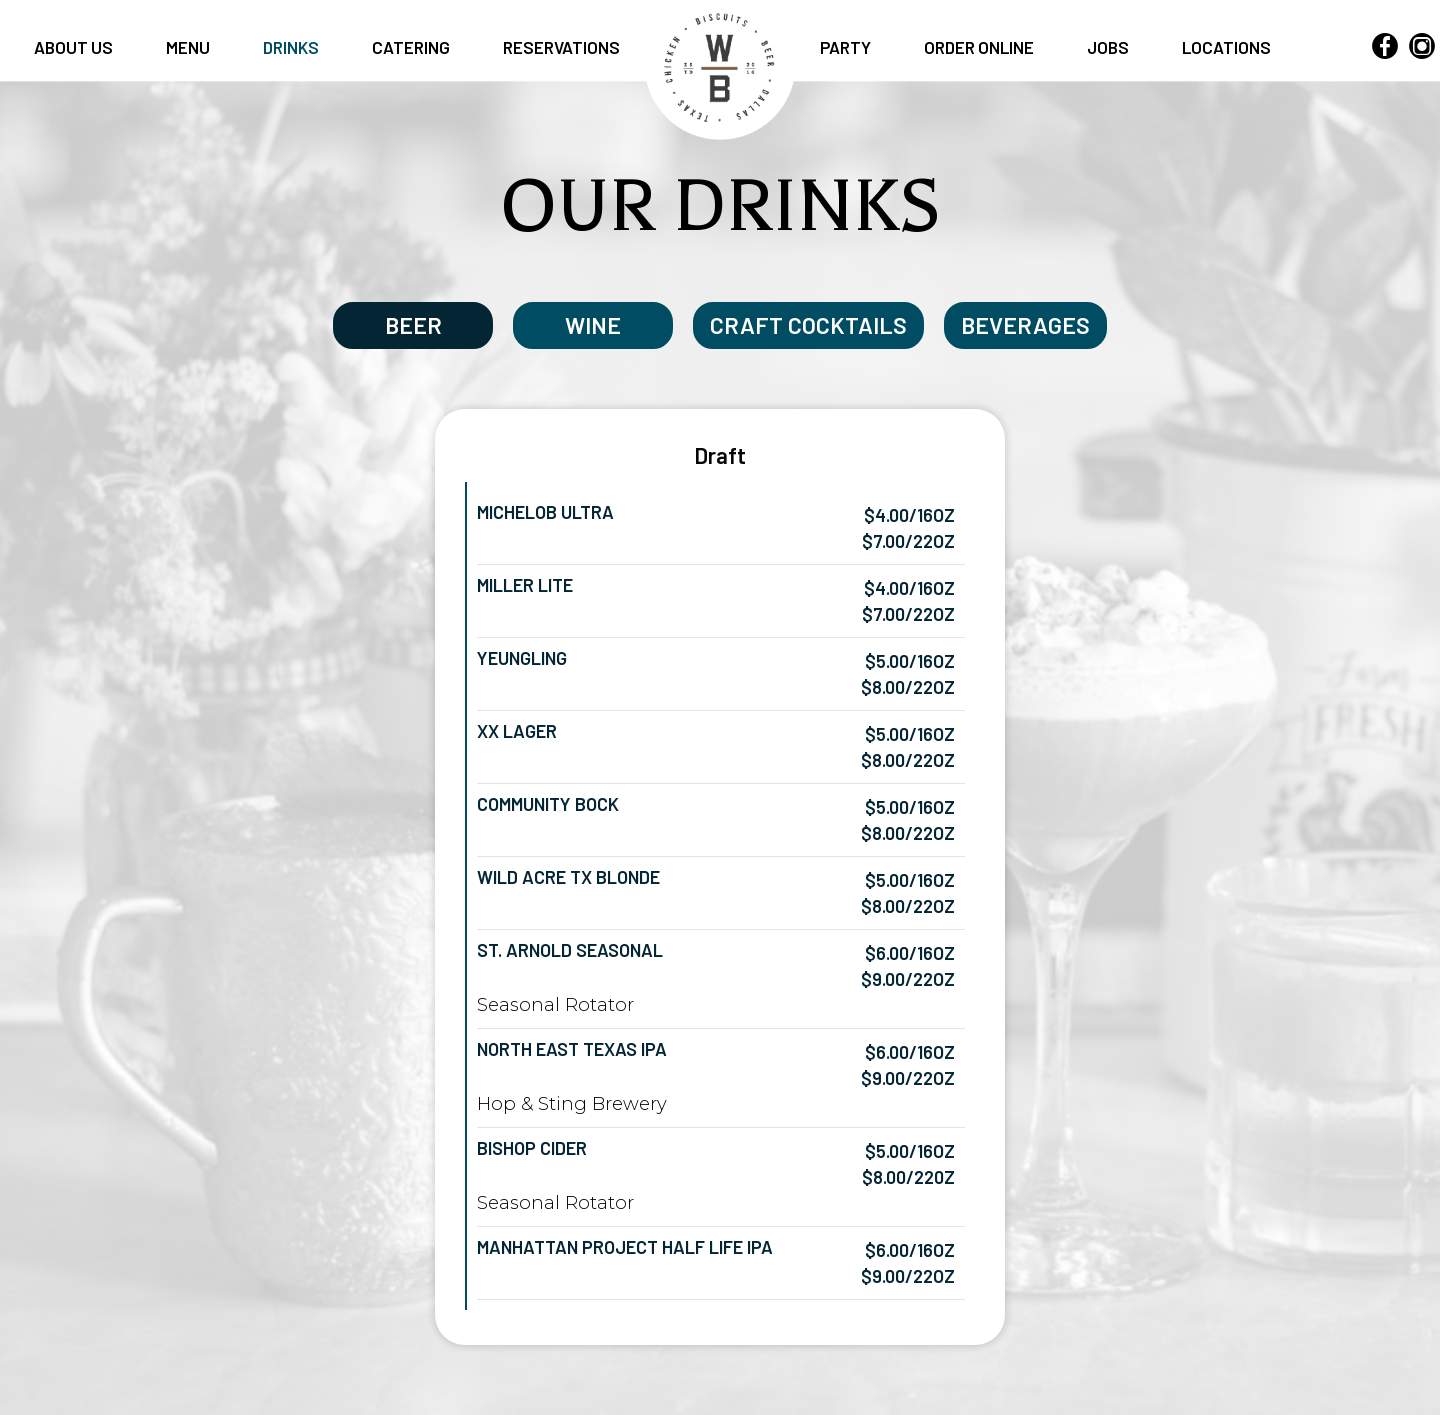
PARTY (847, 47)
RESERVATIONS (561, 47)
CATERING (412, 47)
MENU (189, 47)
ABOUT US (75, 47)
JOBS (1109, 47)
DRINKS (292, 47)
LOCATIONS (1226, 47)
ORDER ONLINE (980, 47)
